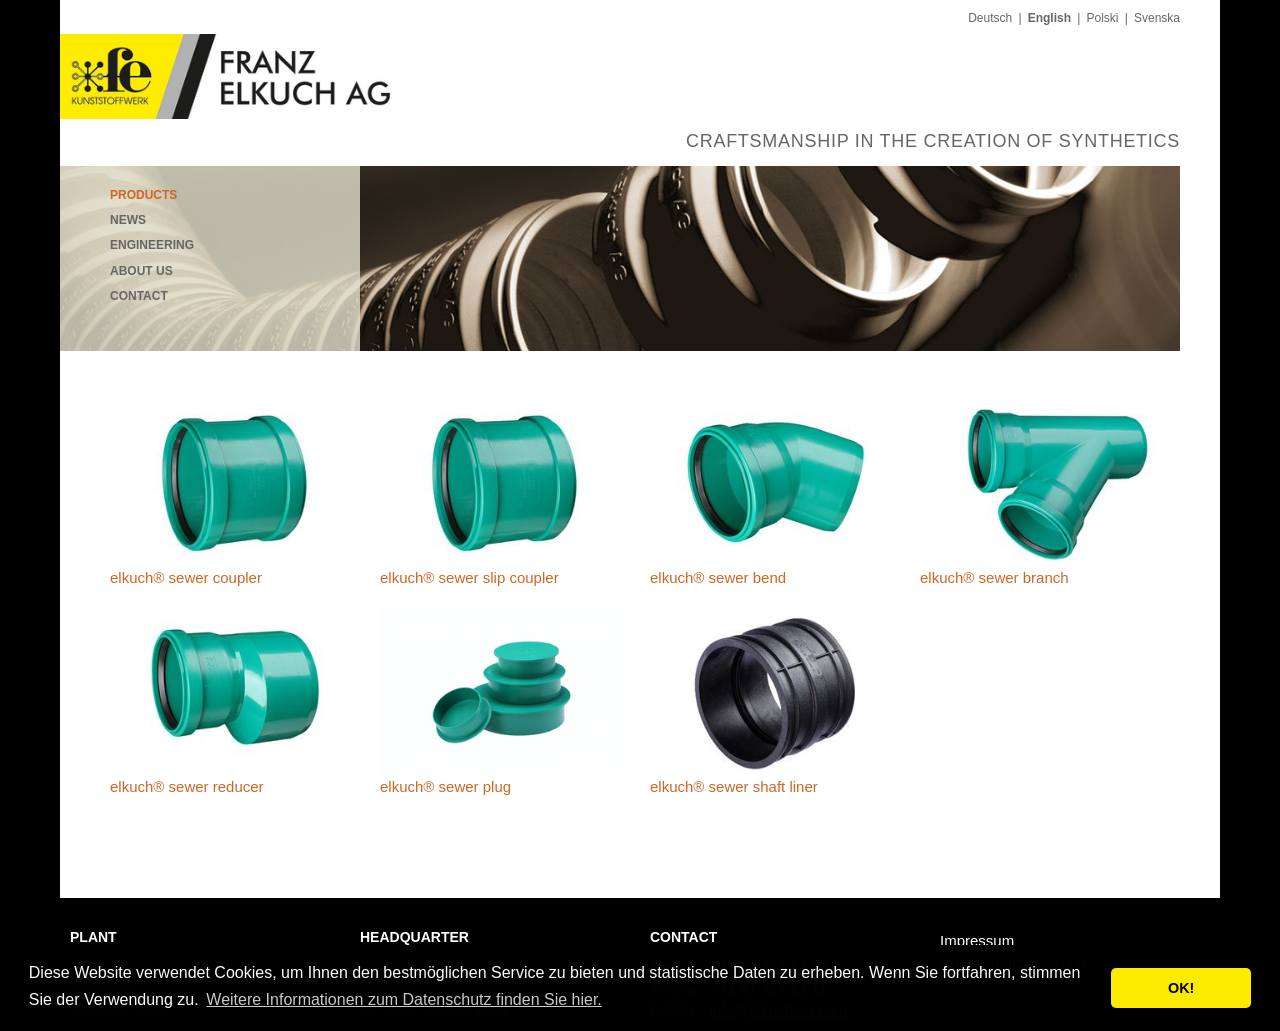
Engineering (152, 245)
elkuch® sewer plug (445, 786)
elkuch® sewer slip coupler (469, 577)
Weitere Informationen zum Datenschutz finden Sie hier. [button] (403, 999)
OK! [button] (1181, 988)
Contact (139, 296)
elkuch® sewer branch (994, 577)
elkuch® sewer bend (718, 577)
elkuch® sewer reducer (187, 786)
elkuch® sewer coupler (186, 577)
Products (143, 195)
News (128, 220)
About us (141, 271)
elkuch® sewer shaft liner (734, 786)
